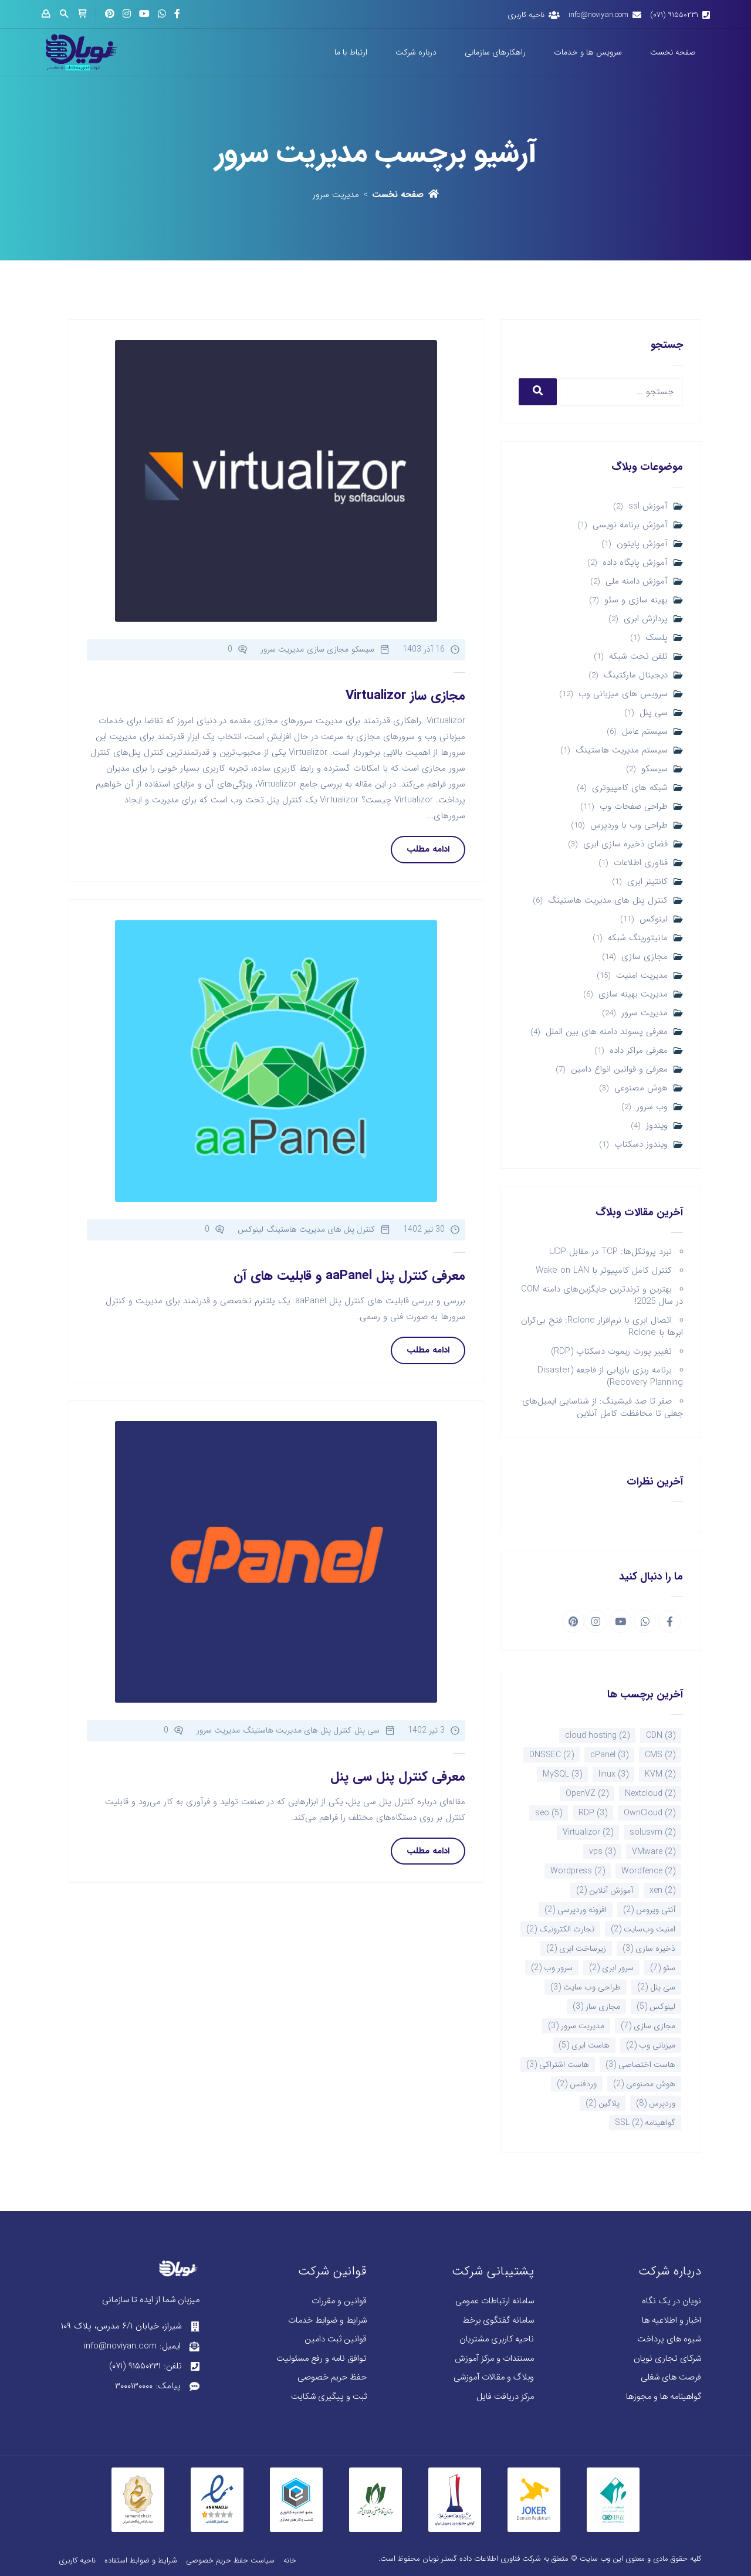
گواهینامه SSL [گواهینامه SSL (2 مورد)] (645, 2122)
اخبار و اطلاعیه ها (671, 2320)
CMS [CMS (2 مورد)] (660, 1754)
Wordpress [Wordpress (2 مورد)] (577, 1871)
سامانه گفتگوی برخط (498, 2320)
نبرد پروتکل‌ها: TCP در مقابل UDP (610, 1252)
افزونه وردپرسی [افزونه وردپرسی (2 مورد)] (575, 1909)
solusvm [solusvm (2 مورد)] (652, 1832)
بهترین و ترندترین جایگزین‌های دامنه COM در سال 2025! (602, 1295)
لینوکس (654, 919)
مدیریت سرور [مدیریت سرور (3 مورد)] (576, 2025)
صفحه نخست (673, 52)
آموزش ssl (648, 506)
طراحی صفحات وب (634, 807)
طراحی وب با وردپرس (629, 825)
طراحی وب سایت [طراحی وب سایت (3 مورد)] (585, 1987)
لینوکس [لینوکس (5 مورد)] (656, 2006)
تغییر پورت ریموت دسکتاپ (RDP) (611, 1351)
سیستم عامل (645, 732)
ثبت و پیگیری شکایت (329, 2396)
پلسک (656, 638)
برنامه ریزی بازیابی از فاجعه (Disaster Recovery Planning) (610, 1376)
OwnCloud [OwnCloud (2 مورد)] (649, 1812)
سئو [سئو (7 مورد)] (662, 1967)
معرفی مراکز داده (639, 1051)
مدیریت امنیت (642, 976)
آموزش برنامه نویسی (630, 525)
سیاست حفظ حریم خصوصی (230, 2560)
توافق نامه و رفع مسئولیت (321, 2358)
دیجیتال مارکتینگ (636, 675)
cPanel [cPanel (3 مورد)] (609, 1754)
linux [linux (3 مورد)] (613, 1774)
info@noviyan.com (598, 15)
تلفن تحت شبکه (638, 656)
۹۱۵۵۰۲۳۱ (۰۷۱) (674, 15)
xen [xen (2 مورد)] (662, 1890)
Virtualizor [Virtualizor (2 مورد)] (588, 1832)
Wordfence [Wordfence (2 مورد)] (648, 1871)
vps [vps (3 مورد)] (602, 1851)
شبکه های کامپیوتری (630, 788)
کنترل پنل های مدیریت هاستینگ (608, 900)
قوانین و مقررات (339, 2301)
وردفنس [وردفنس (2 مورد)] (577, 2083)
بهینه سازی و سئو (636, 600)
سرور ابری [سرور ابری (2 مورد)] (611, 1967)
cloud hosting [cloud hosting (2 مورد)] (597, 1735)
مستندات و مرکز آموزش (494, 2358)
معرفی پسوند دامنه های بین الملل (607, 1032)
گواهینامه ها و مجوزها (663, 2396)
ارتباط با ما (350, 52)
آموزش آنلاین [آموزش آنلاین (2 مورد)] (604, 1890)
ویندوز (657, 1126)
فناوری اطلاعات (641, 863)
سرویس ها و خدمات (588, 52)
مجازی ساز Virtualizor (405, 696)
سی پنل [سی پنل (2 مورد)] (656, 1987)
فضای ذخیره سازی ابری (625, 844)
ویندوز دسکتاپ (641, 1144)
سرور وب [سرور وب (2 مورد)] (552, 1967)
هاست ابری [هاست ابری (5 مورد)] (584, 2045)
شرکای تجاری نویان (667, 2358)
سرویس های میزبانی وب (623, 694)
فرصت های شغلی (671, 2377)
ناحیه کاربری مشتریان (496, 2339)
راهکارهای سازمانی (495, 52)
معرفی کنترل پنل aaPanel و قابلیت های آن (349, 1276)
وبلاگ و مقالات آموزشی (494, 2377)
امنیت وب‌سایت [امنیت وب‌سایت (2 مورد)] (643, 1929)
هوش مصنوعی (641, 1088)
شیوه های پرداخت (669, 2339)
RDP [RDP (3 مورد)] (593, 1812)
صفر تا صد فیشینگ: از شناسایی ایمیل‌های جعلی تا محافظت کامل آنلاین (602, 1407)
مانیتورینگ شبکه (638, 938)
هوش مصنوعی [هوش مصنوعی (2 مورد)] (644, 2083)
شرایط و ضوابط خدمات (327, 2320)
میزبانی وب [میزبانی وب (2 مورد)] (650, 2045)
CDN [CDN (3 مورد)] (660, 1735)
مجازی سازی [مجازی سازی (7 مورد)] (648, 2025)
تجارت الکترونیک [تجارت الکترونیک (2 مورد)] (560, 1929)
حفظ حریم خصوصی (332, 2377)
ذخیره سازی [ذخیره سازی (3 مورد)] (649, 1948)
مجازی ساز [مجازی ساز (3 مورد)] (596, 2006)
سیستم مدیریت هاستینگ (622, 750)
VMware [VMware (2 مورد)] (653, 1851)
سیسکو (654, 769)
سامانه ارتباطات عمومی (494, 2301)
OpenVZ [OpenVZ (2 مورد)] (587, 1793)
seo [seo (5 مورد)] (548, 1812)
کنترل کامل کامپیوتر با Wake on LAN (604, 1270)
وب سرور (652, 1107)
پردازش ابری (646, 619)
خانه (289, 2560)
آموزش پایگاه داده (635, 563)
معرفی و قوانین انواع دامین (619, 1069)
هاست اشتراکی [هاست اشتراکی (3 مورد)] (557, 2064)
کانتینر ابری (647, 882)
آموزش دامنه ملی (636, 581)
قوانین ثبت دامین (336, 2339)
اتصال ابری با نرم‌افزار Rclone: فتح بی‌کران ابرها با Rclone (602, 1326)
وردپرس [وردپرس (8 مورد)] (655, 2103)
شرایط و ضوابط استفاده (140, 2560)
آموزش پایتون (642, 544)
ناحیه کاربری (526, 15)
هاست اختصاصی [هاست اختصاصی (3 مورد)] (640, 2064)
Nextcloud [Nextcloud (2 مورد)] (650, 1793)
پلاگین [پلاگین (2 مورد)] (603, 2103)
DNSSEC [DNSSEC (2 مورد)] (551, 1754)
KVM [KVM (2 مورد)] (660, 1774)
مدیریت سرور (644, 1013)
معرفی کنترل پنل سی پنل (397, 1777)
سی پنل (654, 713)
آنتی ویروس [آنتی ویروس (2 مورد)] (649, 1909)
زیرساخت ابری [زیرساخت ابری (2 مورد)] (576, 1948)
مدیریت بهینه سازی (633, 994)
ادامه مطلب (428, 849)
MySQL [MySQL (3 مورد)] (562, 1774)
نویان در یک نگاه (671, 2301)
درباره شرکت (416, 52)
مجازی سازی (644, 957)
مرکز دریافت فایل (505, 2396)
